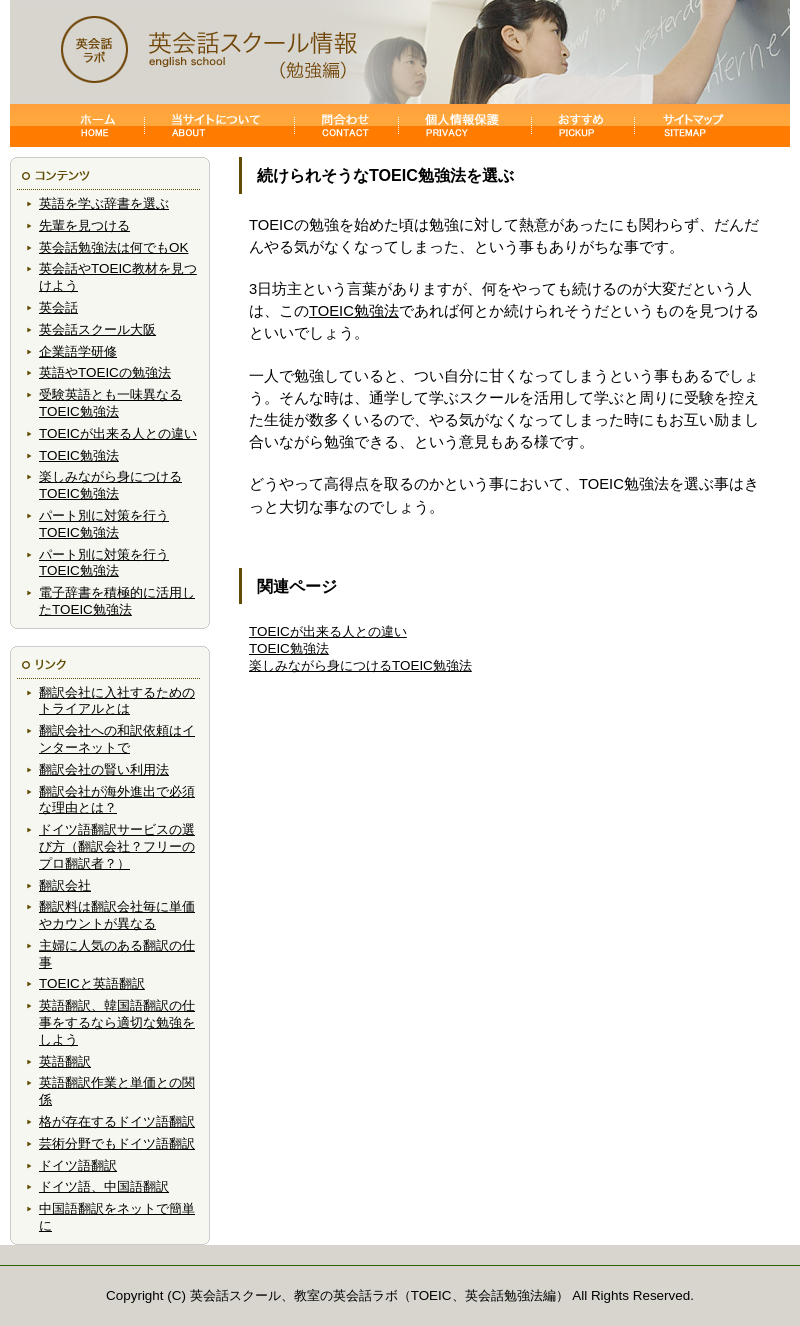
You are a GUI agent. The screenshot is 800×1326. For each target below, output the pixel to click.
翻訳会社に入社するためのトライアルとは (117, 701)
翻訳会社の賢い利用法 (104, 769)
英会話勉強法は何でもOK (113, 247)
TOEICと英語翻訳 (92, 983)
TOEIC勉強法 (79, 455)
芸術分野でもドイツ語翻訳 (117, 1143)
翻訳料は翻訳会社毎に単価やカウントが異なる (117, 915)
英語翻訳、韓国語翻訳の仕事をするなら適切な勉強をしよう (117, 1022)
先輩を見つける (84, 225)
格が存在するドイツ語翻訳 (117, 1121)
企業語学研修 (78, 351)
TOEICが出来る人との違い (118, 433)
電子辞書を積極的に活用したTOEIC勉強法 (117, 601)
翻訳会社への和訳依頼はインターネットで (117, 739)
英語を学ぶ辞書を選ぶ (104, 203)
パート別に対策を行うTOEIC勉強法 (104, 524)
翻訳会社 (65, 885)
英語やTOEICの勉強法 (105, 372)
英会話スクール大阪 (97, 329)
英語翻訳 (65, 1061)
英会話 (58, 307)
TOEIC (431, 1295)
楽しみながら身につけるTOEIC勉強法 (110, 485)
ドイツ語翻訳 (78, 1165)
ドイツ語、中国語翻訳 (104, 1186)
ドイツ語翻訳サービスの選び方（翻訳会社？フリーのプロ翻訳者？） (117, 846)
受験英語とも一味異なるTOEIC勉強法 (110, 403)
